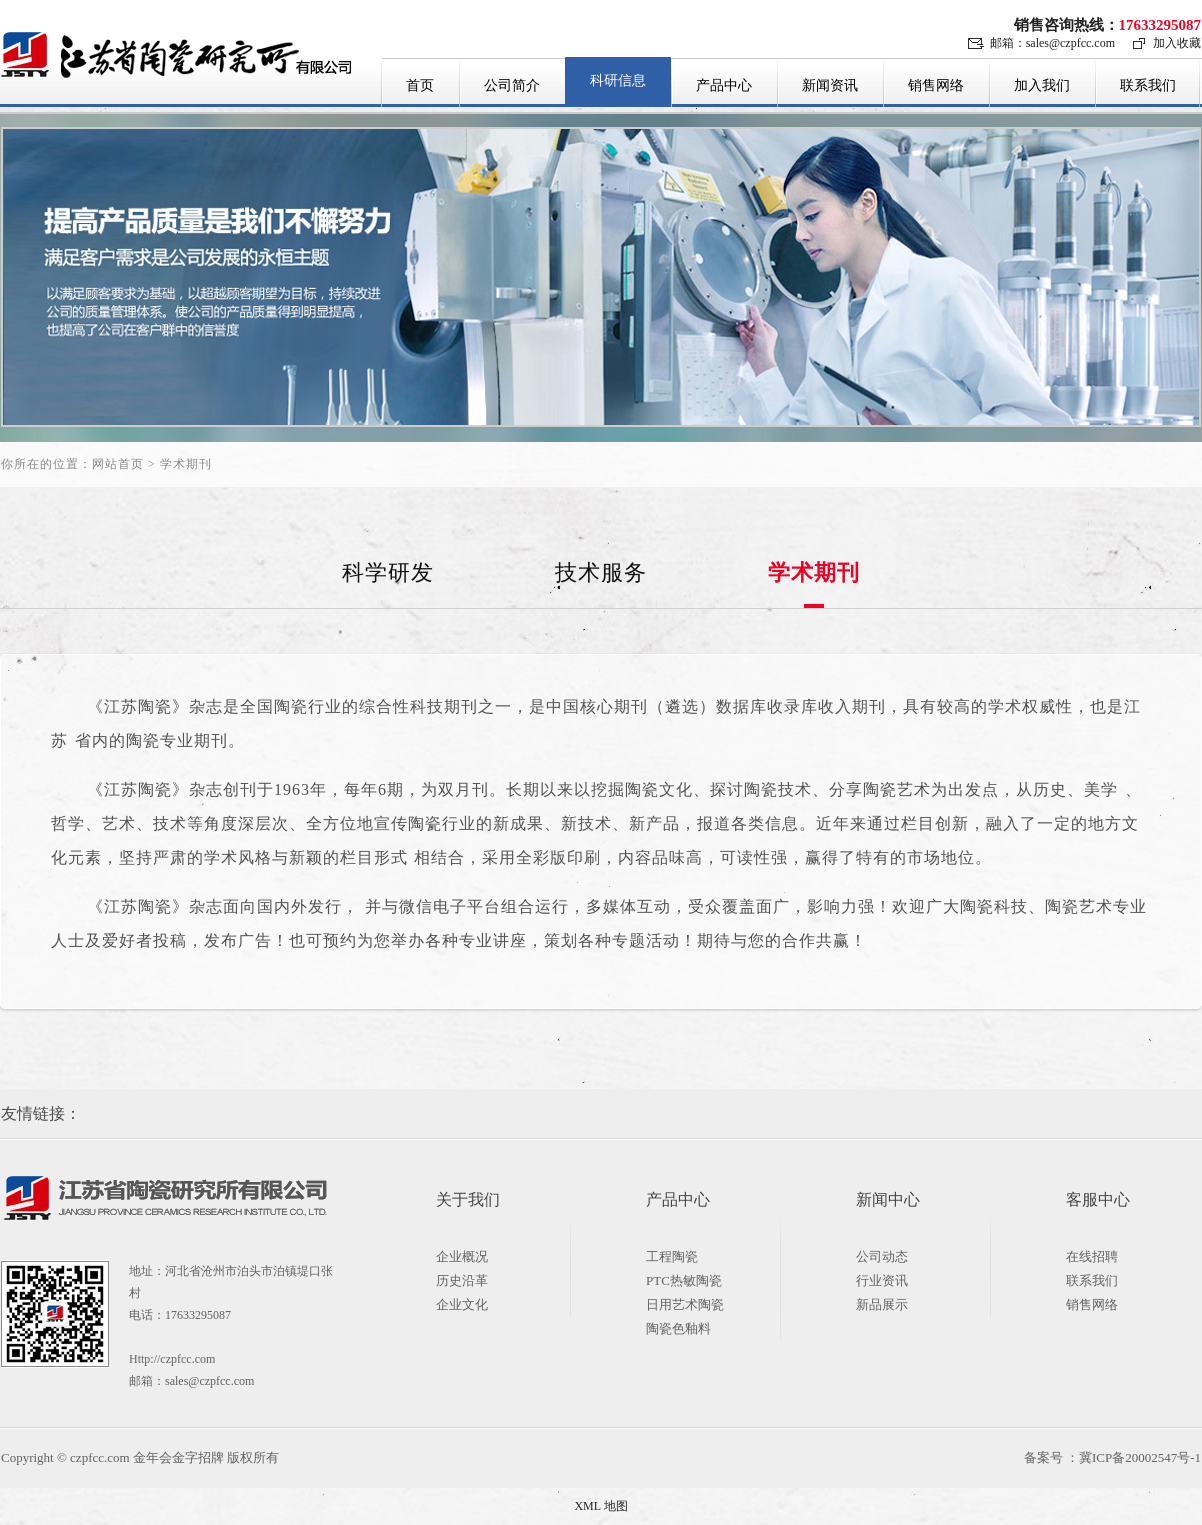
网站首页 (118, 464)
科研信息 (618, 80)
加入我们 (1042, 85)
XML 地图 (600, 1506)
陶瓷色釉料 (678, 1328)
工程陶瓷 (672, 1256)
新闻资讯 (830, 85)
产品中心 (724, 85)
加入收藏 (1177, 43)
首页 (420, 85)
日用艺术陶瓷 (685, 1304)
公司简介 (512, 85)
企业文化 (462, 1304)
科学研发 (388, 572)
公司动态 (882, 1256)
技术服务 (601, 572)
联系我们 (1148, 85)
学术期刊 (814, 572)
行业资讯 (882, 1280)
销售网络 (936, 85)
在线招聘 (1092, 1256)
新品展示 (882, 1304)
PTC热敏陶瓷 (684, 1280)
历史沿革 (462, 1280)
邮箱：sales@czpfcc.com (1052, 43)
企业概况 (462, 1256)
